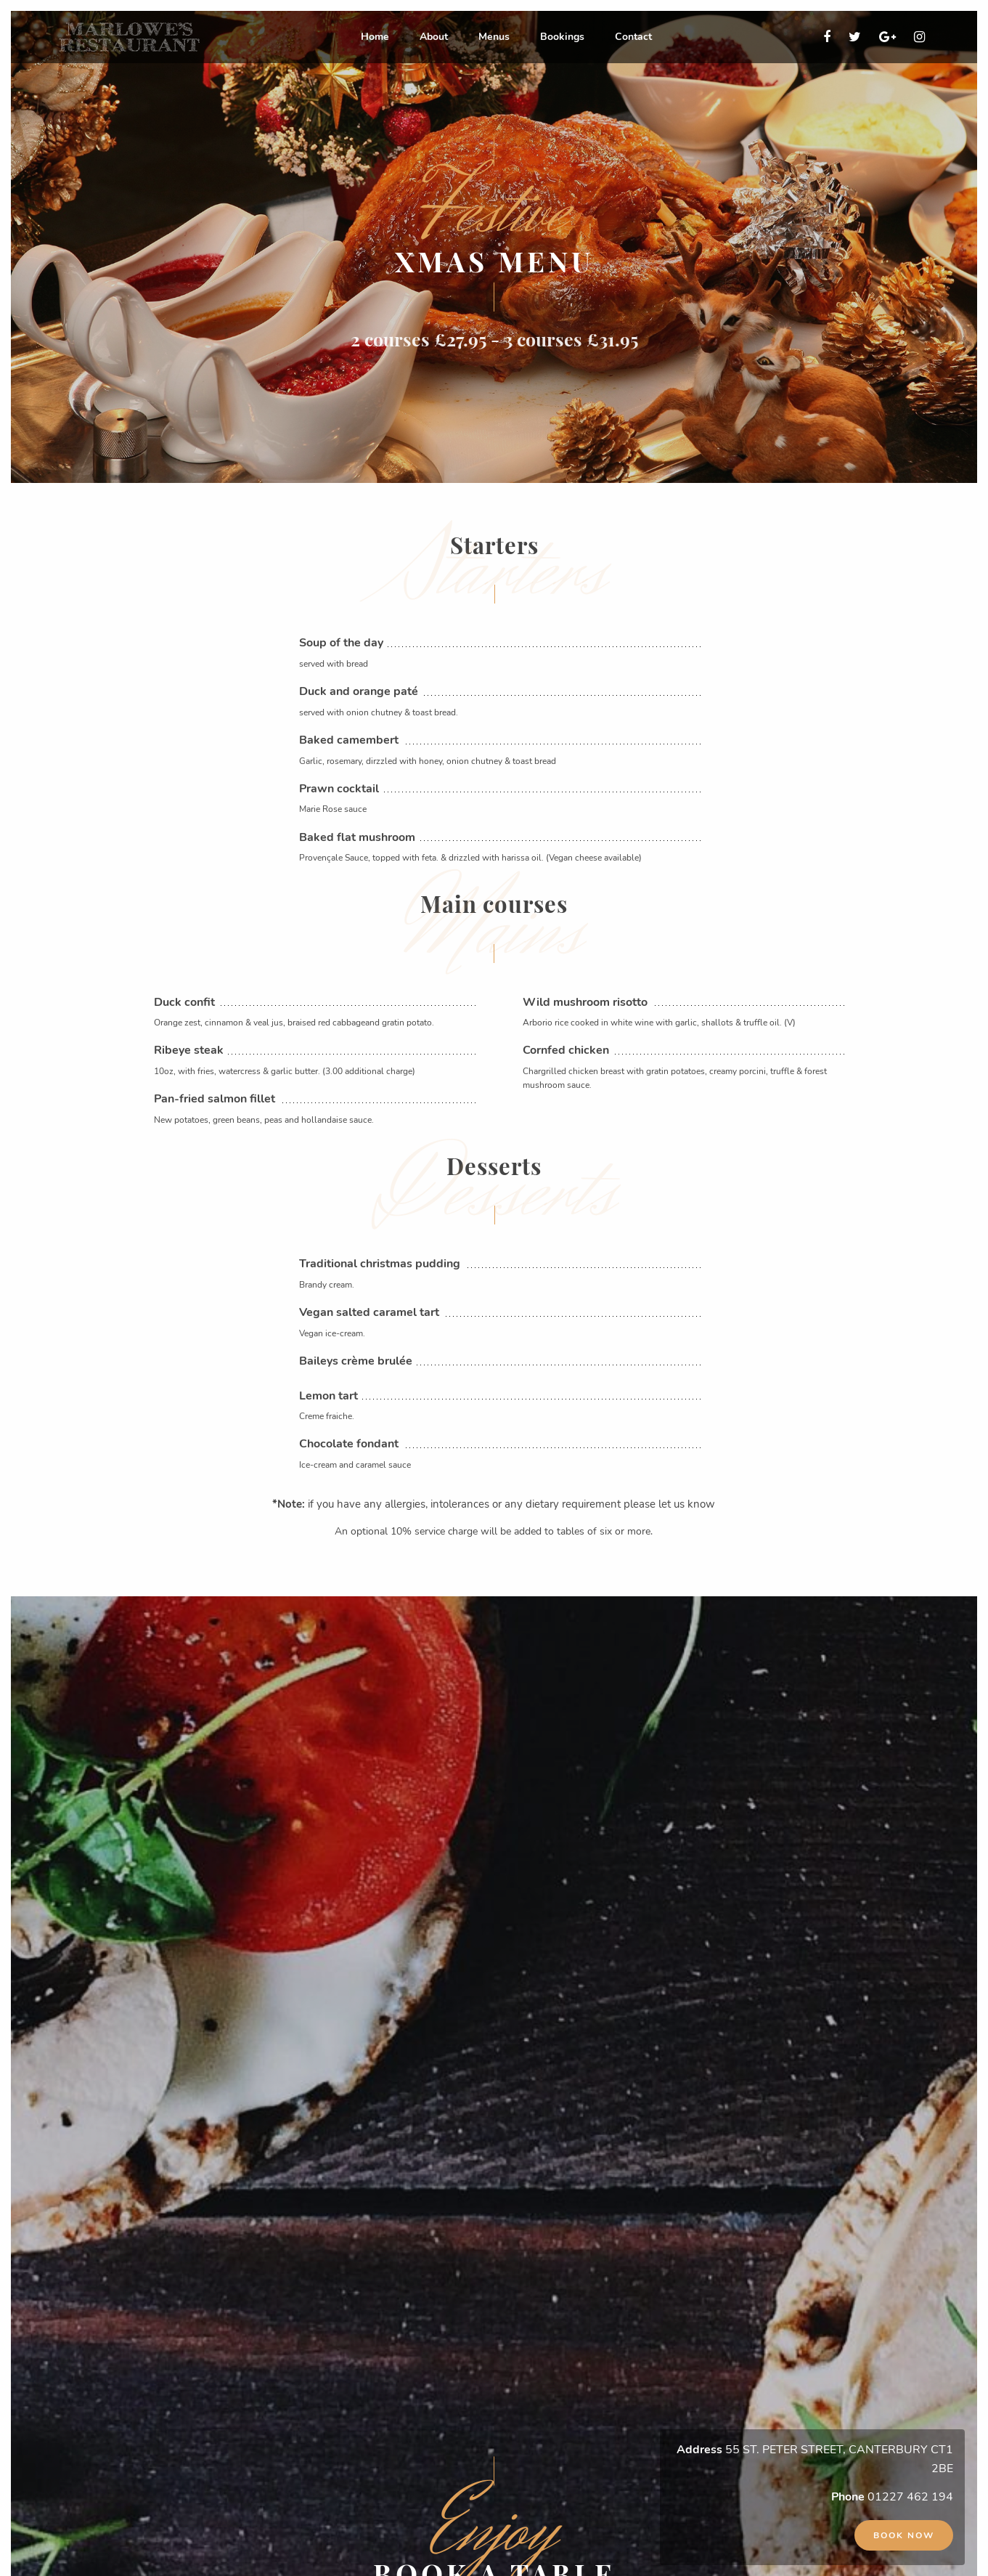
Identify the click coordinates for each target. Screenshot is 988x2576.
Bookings (562, 37)
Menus (494, 37)
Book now (903, 2535)
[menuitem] (375, 37)
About (434, 37)
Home (375, 37)
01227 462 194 (910, 2497)
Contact (633, 37)
